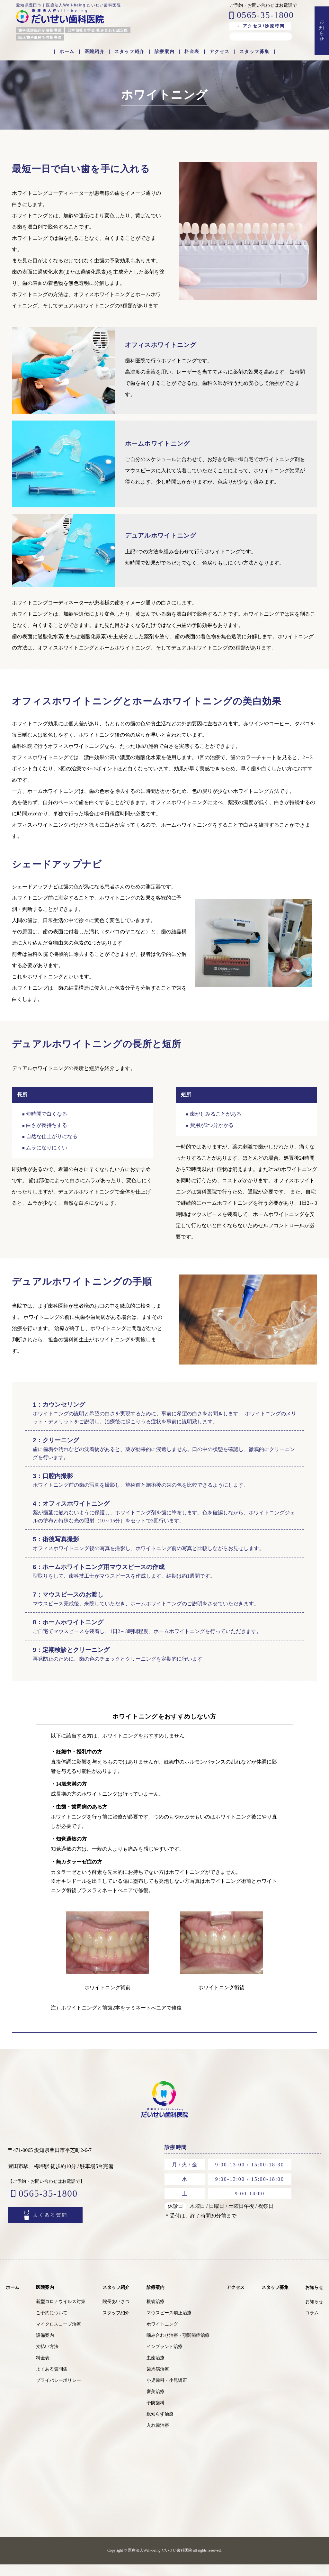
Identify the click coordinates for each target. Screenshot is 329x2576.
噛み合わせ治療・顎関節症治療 (178, 2347)
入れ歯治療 (158, 2437)
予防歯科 (155, 2414)
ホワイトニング (162, 2335)
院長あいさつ (115, 2313)
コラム (312, 2324)
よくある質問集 (51, 2380)
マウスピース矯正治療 (169, 2324)
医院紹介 (94, 52)
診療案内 (164, 52)
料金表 (192, 52)
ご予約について (51, 2324)
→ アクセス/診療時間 (260, 25)
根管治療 (155, 2313)
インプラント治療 (164, 2358)
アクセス (219, 52)
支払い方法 (47, 2358)
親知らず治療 (160, 2425)
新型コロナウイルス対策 (60, 2313)
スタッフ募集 (254, 52)
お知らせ (314, 2298)
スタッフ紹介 (129, 52)
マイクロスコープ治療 (58, 2335)
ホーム (67, 52)
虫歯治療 (155, 2369)
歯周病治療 (158, 2380)
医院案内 (45, 2298)
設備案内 (45, 2347)
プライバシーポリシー (58, 2392)
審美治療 (155, 2403)
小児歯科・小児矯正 (167, 2392)
